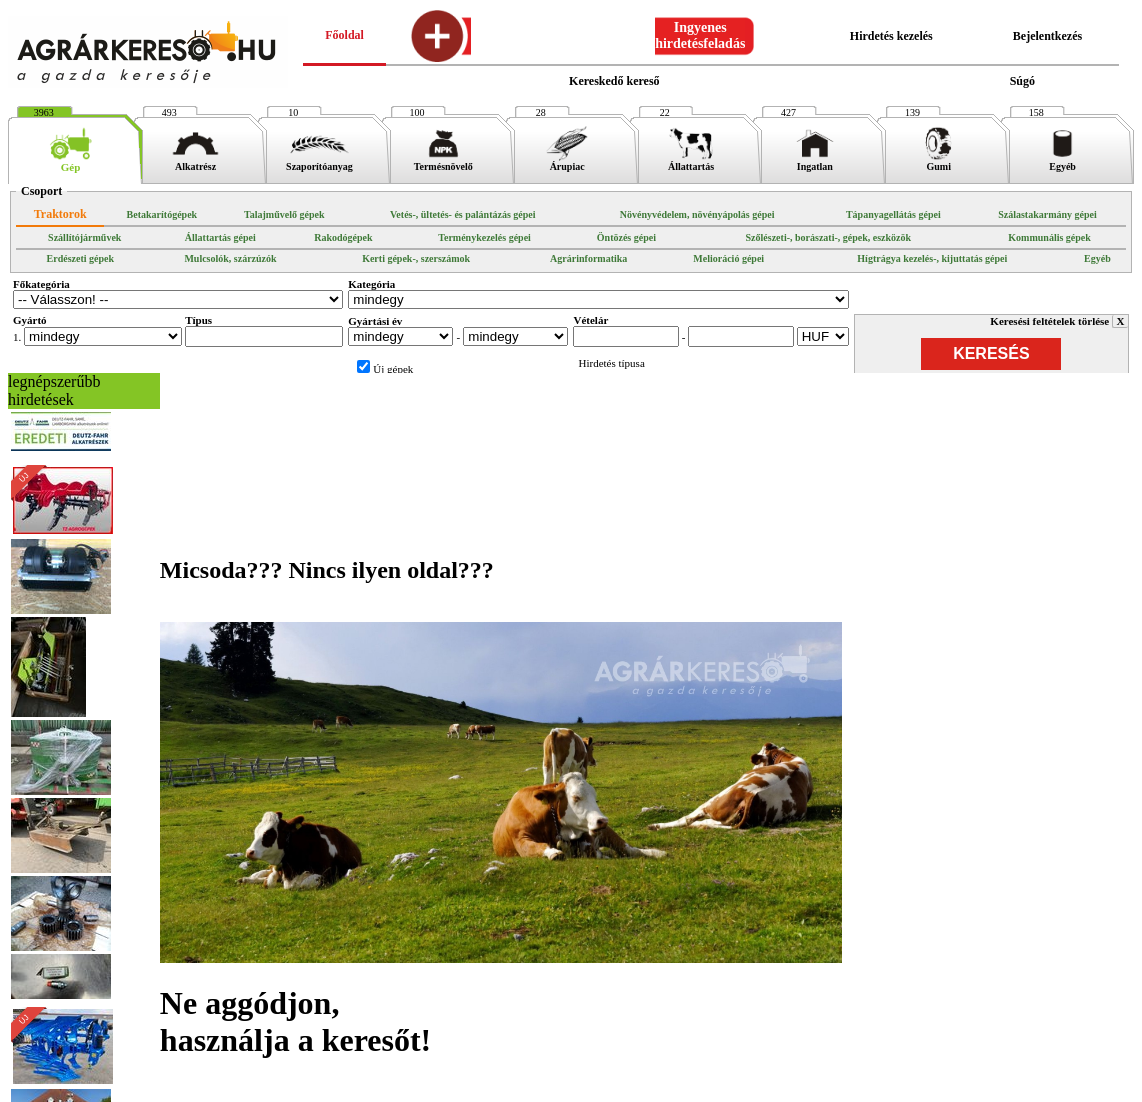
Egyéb (1062, 162)
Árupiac (567, 162)
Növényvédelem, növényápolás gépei (697, 214)
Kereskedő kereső (614, 81)
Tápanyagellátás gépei (893, 214)
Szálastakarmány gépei (1047, 214)
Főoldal (344, 35)
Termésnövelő (443, 162)
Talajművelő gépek (284, 214)
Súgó (1022, 81)
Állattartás (691, 162)
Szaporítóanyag (319, 162)
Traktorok (60, 214)
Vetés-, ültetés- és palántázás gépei (462, 214)
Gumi (938, 162)
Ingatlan (815, 162)
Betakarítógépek (162, 214)
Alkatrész (195, 162)
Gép (70, 162)
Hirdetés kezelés (891, 36)
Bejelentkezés (1047, 36)
